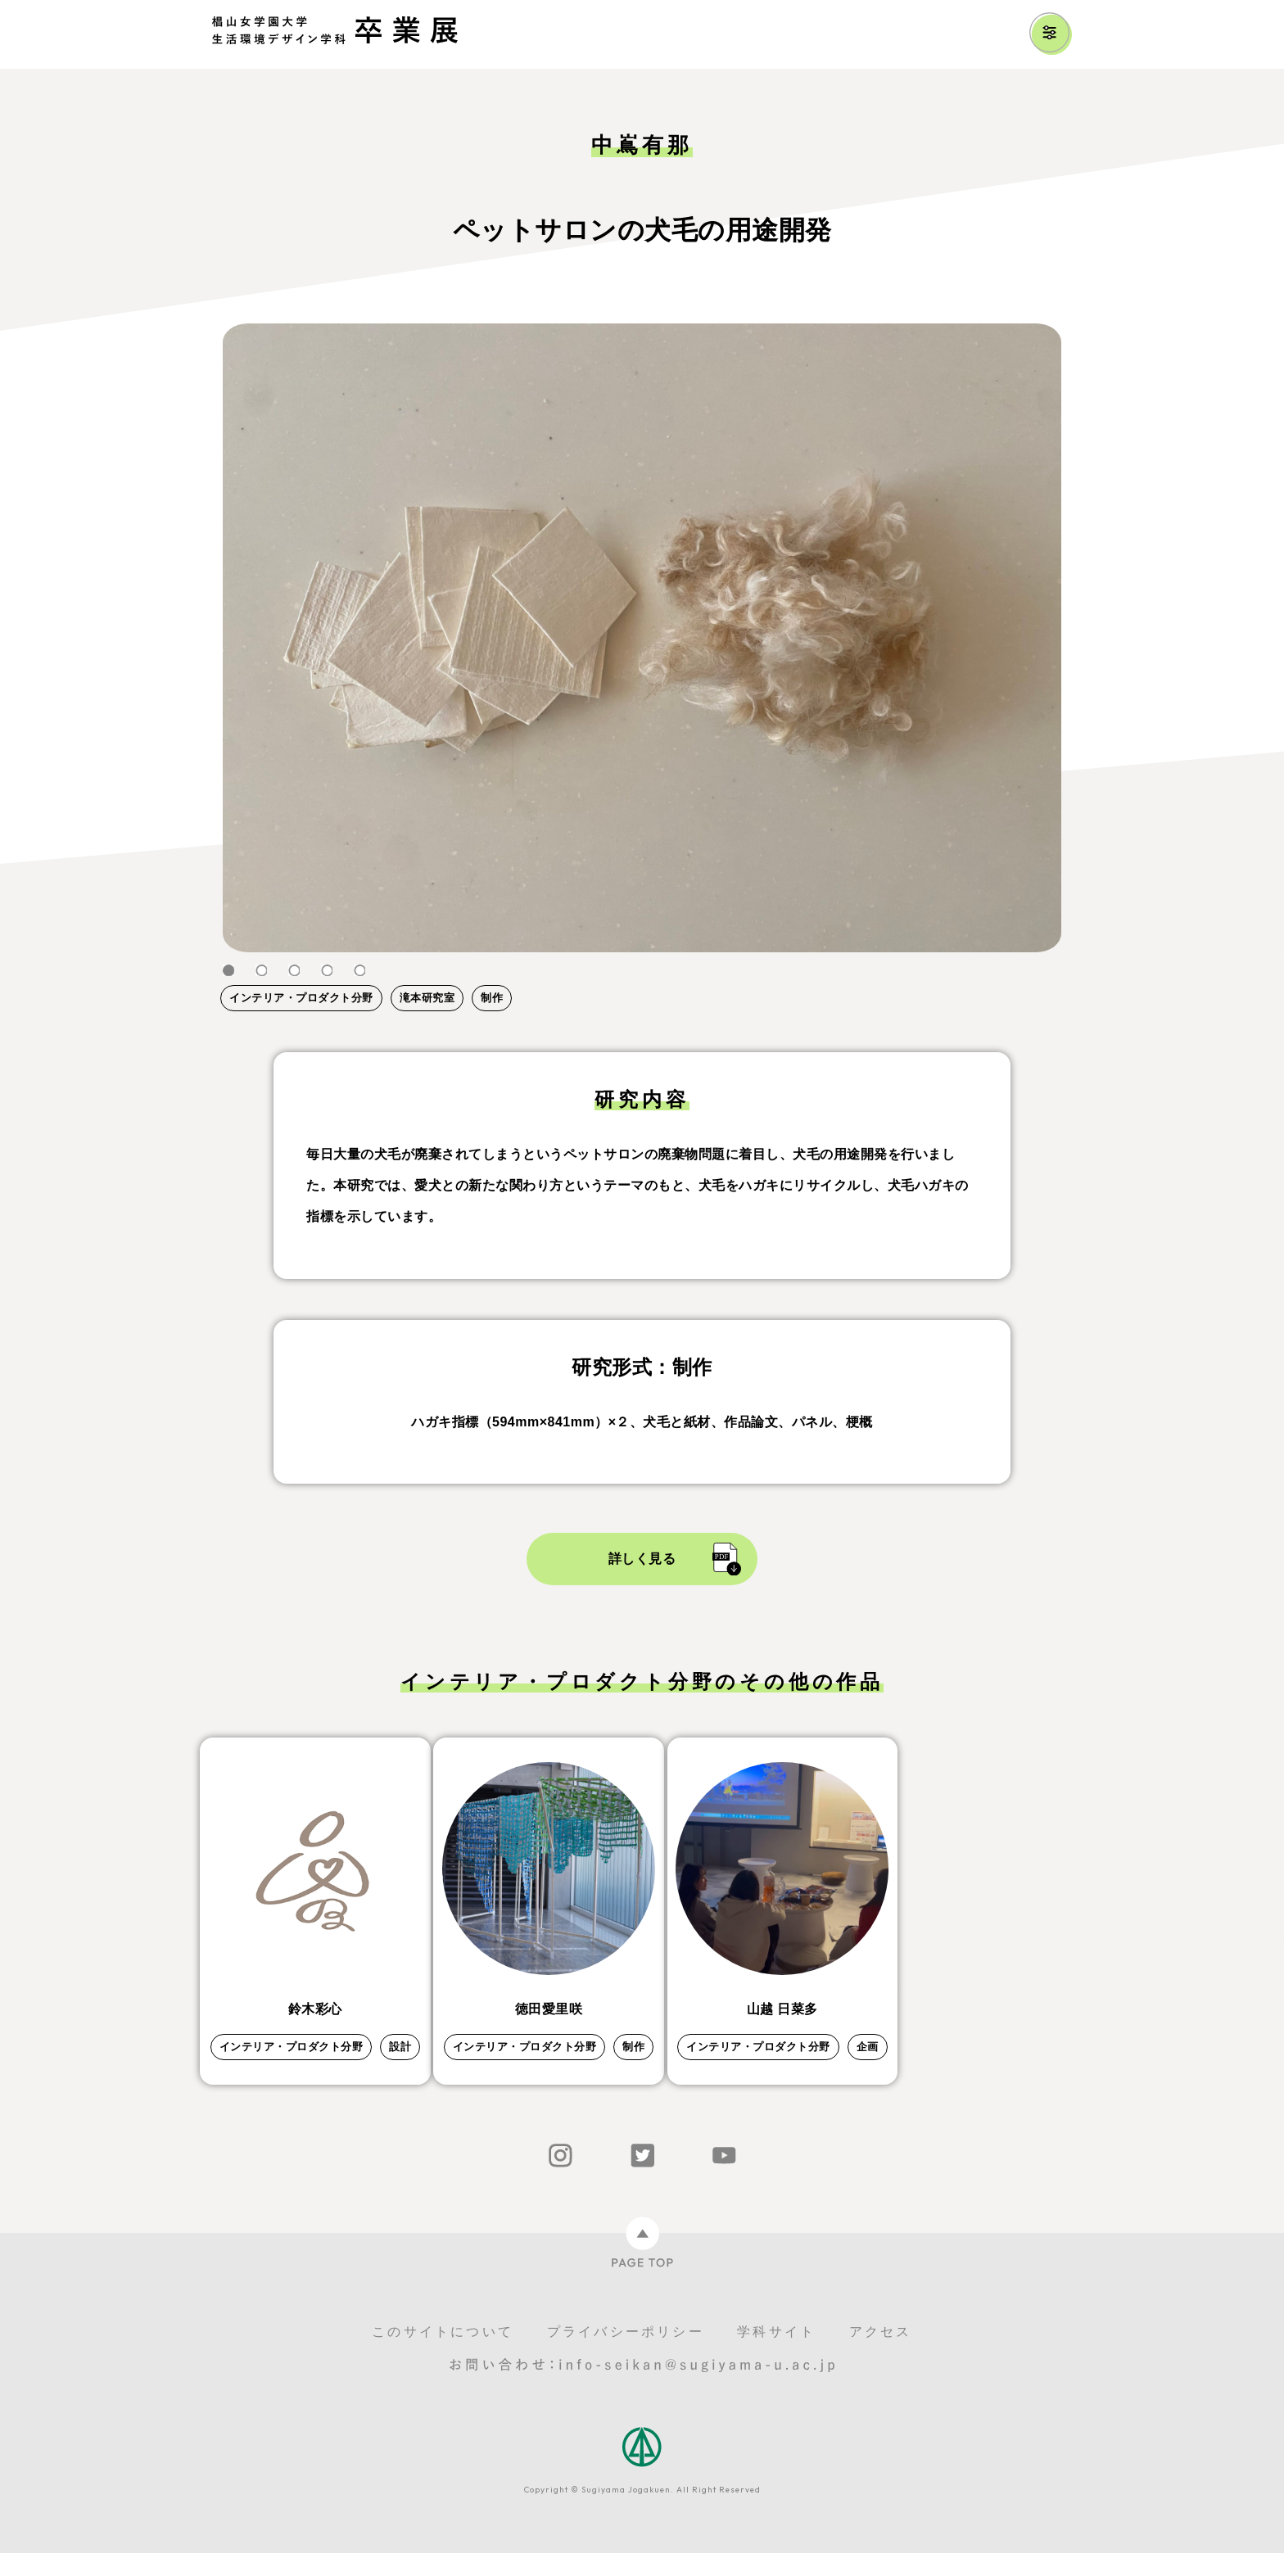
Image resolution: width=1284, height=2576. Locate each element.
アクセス (880, 2354)
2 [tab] (261, 971)
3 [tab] (294, 971)
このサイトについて (442, 2354)
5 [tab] (359, 971)
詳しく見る (642, 1559)
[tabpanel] (642, 637)
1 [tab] (228, 971)
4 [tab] (327, 971)
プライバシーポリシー (625, 2354)
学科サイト (776, 2354)
